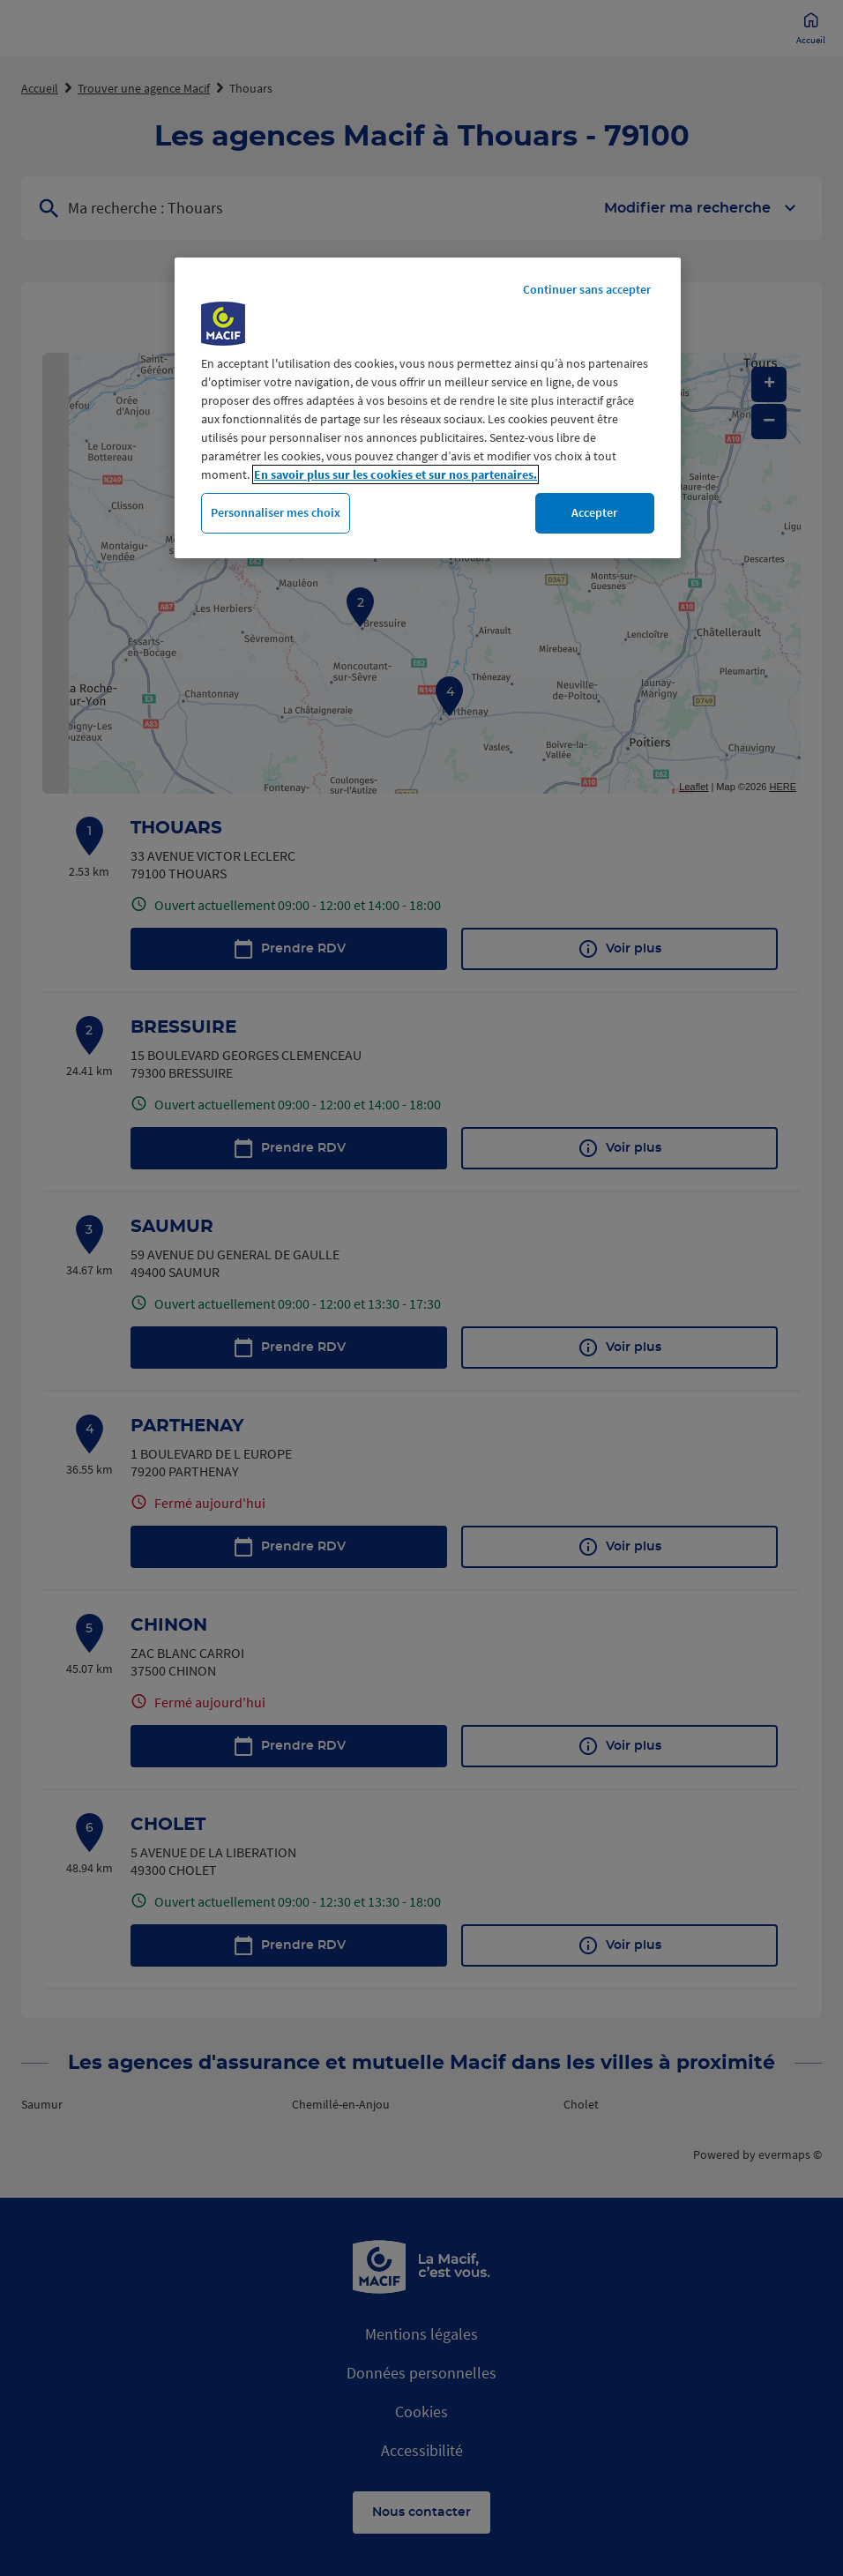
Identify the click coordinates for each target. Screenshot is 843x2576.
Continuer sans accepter (587, 289)
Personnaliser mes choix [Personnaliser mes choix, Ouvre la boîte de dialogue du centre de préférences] (275, 512)
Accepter (594, 512)
